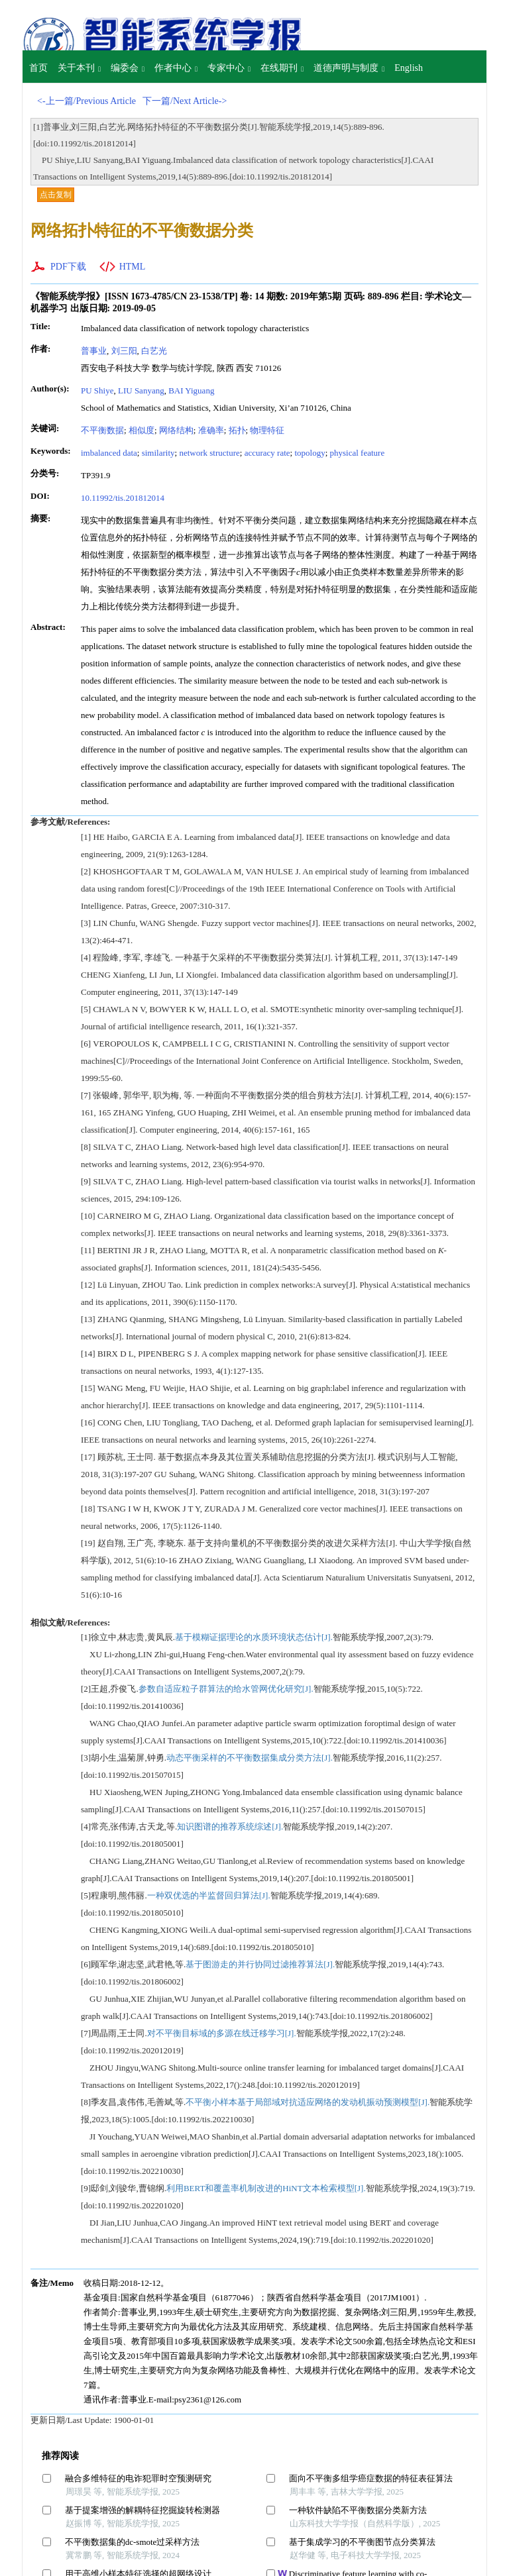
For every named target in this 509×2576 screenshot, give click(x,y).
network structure (209, 453)
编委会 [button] (127, 68)
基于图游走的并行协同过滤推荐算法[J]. (260, 1964)
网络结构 (176, 430)
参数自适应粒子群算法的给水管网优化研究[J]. (226, 1689)
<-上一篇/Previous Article (86, 101)
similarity (158, 453)
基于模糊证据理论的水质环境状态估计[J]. (254, 1637)
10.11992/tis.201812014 (122, 498)
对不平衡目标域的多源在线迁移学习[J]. (221, 2033)
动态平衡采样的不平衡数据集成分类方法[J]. (249, 1758)
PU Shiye (97, 390)
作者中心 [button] (176, 68)
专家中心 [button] (229, 68)
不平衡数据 (102, 430)
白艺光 (154, 351)
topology (309, 453)
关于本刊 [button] (79, 68)
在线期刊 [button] (282, 68)
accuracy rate (267, 453)
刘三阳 (124, 351)
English (408, 68)
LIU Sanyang (141, 390)
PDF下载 (68, 267)
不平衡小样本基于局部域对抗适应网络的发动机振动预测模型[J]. (307, 2102)
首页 (38, 68)
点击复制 (56, 194)
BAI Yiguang (191, 390)
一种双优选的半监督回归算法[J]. (208, 1895)
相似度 (141, 430)
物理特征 (267, 430)
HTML (132, 267)
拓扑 (237, 430)
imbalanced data (109, 453)
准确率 (211, 430)
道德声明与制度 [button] (348, 68)
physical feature (357, 453)
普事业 (94, 351)
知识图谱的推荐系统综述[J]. (230, 1826)
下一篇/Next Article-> (184, 101)
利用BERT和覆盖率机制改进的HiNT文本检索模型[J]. (266, 2188)
